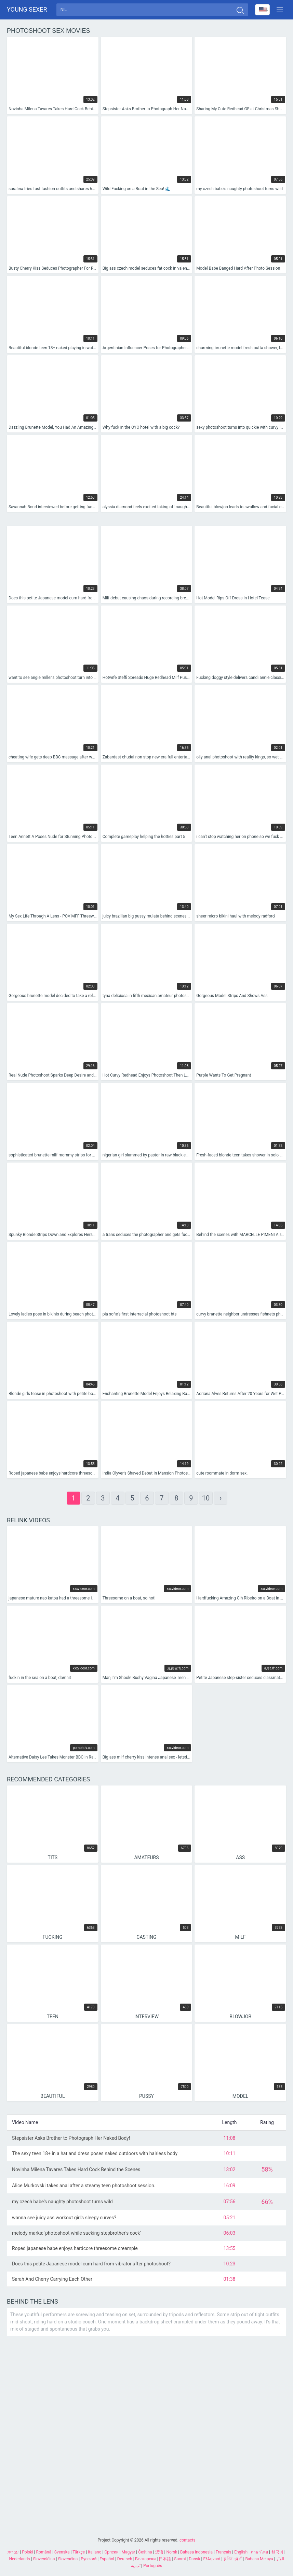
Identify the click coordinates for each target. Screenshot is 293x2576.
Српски (111, 2552)
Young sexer (27, 10)
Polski (27, 2552)
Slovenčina (68, 2559)
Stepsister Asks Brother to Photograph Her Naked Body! (71, 2140)
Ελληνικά (211, 2559)
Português (152, 2565)
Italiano (95, 2552)
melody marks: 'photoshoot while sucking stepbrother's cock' (76, 2234)
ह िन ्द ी (233, 2559)
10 (206, 1500)
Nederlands (19, 2559)
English (241, 2552)
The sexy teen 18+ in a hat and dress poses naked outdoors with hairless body (94, 2155)
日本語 (165, 2559)
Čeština (145, 2552)
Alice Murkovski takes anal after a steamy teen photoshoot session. (83, 2187)
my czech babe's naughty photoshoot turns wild (62, 2203)
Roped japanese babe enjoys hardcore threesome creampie (75, 2250)
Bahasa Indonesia (196, 2552)
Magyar (128, 2552)
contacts (187, 2540)
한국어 (277, 2552)
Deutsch (124, 2559)
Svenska (62, 2552)
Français (223, 2552)
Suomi (180, 2559)
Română (43, 2552)
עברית (13, 2552)
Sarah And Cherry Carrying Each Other (52, 2280)
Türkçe (78, 2552)
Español (106, 2559)
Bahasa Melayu (259, 2559)
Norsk (171, 2552)
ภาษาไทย (259, 2552)
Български (145, 2559)
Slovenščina (44, 2559)
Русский (88, 2559)
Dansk (194, 2559)
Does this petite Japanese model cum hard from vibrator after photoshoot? (91, 2265)
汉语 (159, 2552)
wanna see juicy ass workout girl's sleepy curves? (64, 2219)
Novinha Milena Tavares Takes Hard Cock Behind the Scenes (76, 2171)
